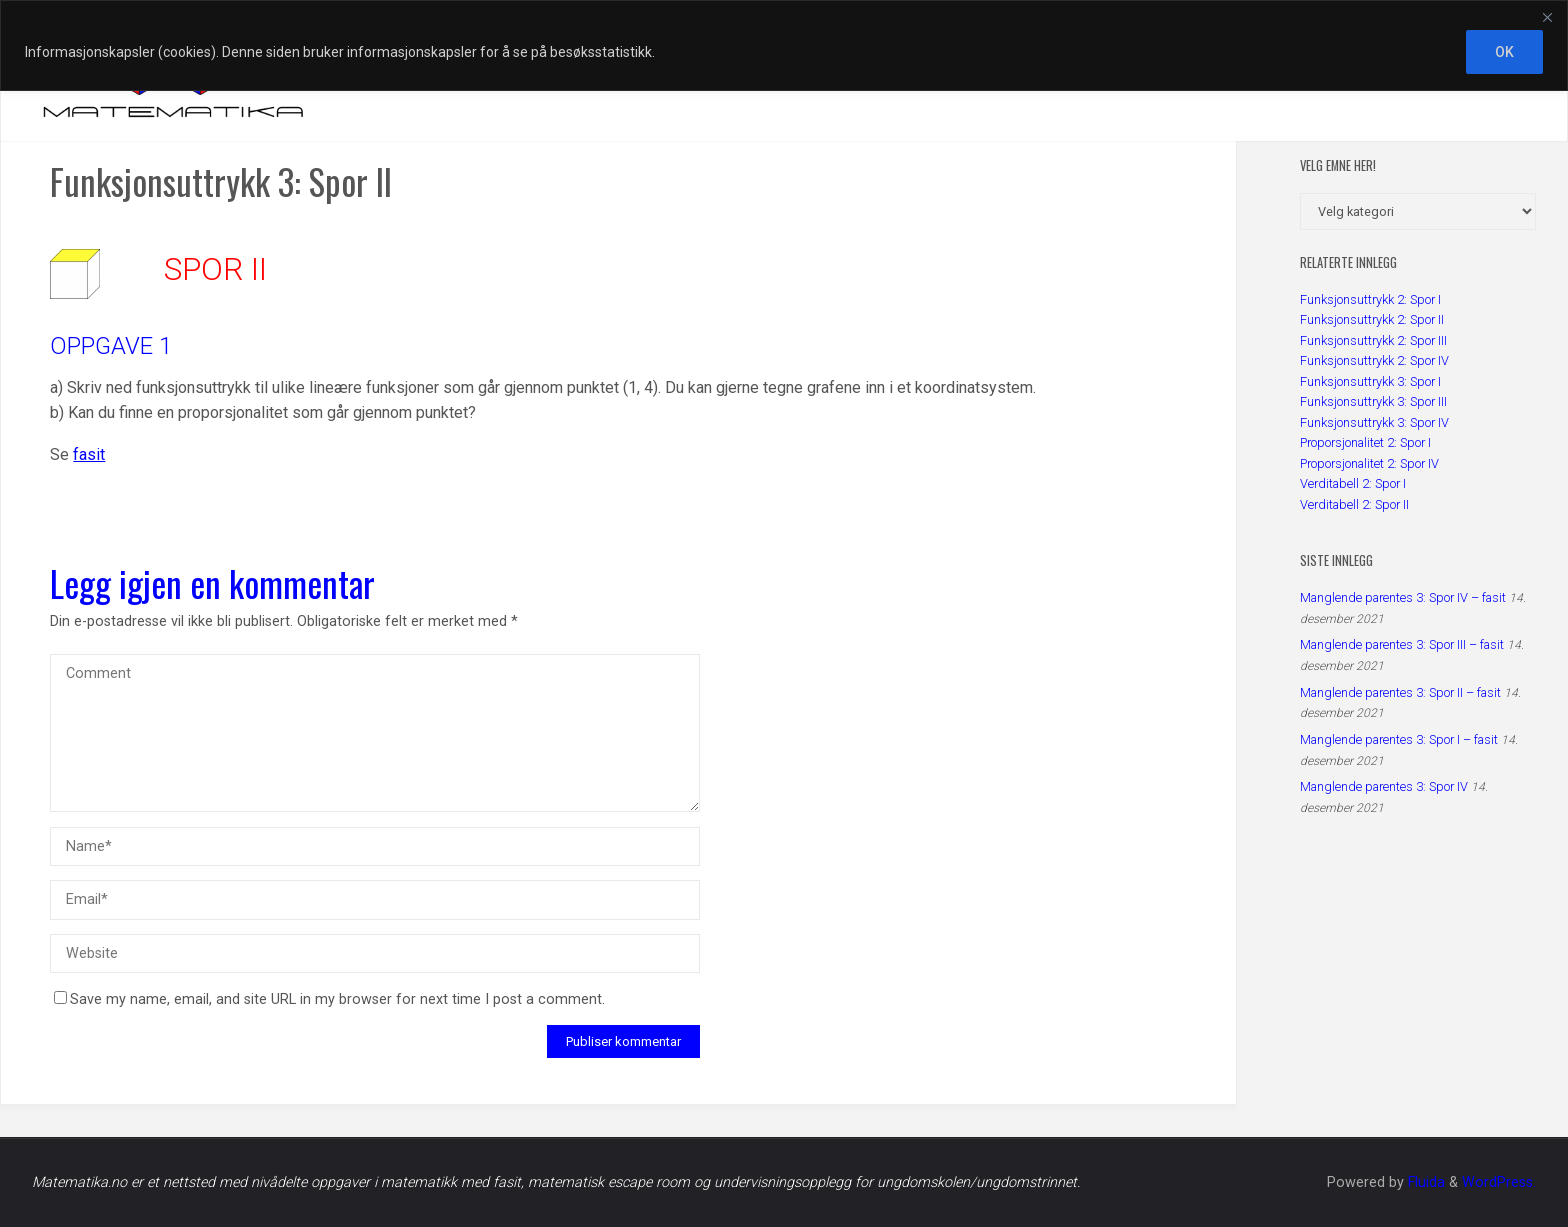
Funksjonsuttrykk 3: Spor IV (1374, 422)
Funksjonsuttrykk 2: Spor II (1372, 319)
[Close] (1547, 17)
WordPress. (1499, 1182)
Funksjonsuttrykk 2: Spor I (1370, 299)
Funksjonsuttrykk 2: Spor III (1373, 340)
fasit (89, 454)
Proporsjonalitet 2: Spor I (1365, 442)
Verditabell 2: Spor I (1353, 483)
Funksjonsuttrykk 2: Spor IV (1374, 360)
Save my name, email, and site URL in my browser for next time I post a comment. (329, 999)
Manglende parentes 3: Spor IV (1384, 786)
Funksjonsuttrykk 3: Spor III (1373, 401)
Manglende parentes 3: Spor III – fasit (1402, 644)
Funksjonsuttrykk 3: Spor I (1370, 381)
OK (1504, 52)
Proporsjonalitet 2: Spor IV (1369, 463)
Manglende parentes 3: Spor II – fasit (1400, 692)
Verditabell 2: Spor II (1354, 504)
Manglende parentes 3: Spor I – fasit (1399, 739)
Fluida (1424, 1182)
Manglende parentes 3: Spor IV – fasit (1403, 597)
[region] (784, 45)
